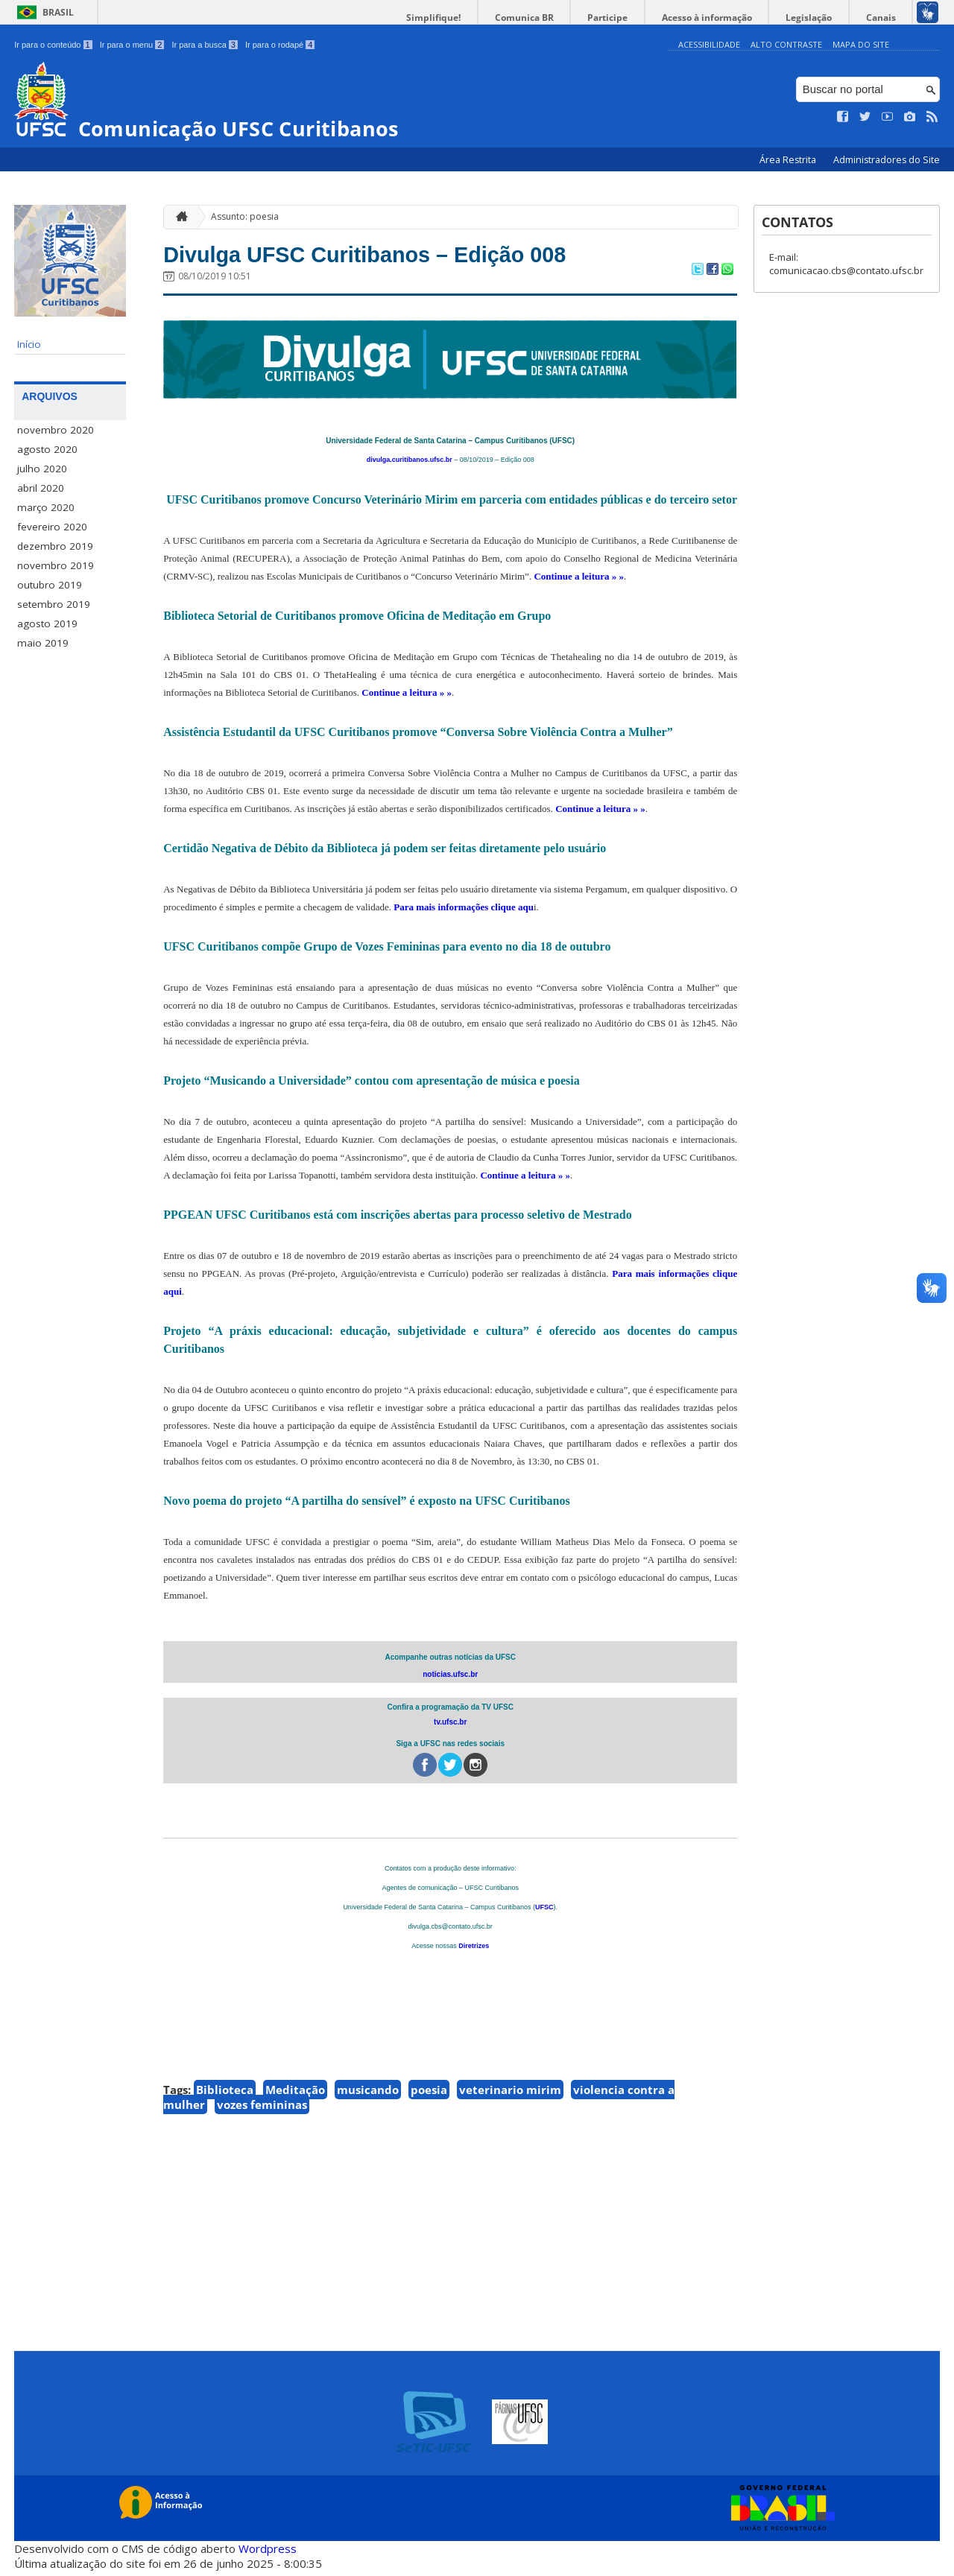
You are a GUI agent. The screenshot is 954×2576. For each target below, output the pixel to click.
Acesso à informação (730, 17)
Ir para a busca (204, 44)
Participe (640, 17)
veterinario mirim (510, 2095)
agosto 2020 (47, 449)
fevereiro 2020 (52, 526)
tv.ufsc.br (450, 1728)
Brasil (58, 12)
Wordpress (267, 2553)
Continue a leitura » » (579, 582)
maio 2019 (43, 643)
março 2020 (46, 507)
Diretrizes (473, 1951)
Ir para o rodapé (280, 44)
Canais (885, 17)
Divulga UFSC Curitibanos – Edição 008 (408, 257)
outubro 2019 (49, 584)
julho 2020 (42, 468)
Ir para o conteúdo (53, 44)
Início (29, 344)
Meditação (295, 2095)
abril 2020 (40, 488)
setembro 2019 (53, 604)
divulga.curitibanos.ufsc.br (409, 465)
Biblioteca (224, 2095)
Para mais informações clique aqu (464, 913)
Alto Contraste (786, 44)
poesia (429, 2095)
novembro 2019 (55, 565)
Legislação (823, 17)
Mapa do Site (861, 44)
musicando (368, 2095)
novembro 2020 (55, 430)
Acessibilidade (709, 44)
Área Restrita (788, 159)
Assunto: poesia (245, 216)
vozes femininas (262, 2110)
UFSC (544, 1913)
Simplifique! (485, 17)
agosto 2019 (47, 623)
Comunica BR (566, 17)
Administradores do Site (886, 159)
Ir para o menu (132, 44)
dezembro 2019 (55, 546)
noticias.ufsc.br (450, 1680)
